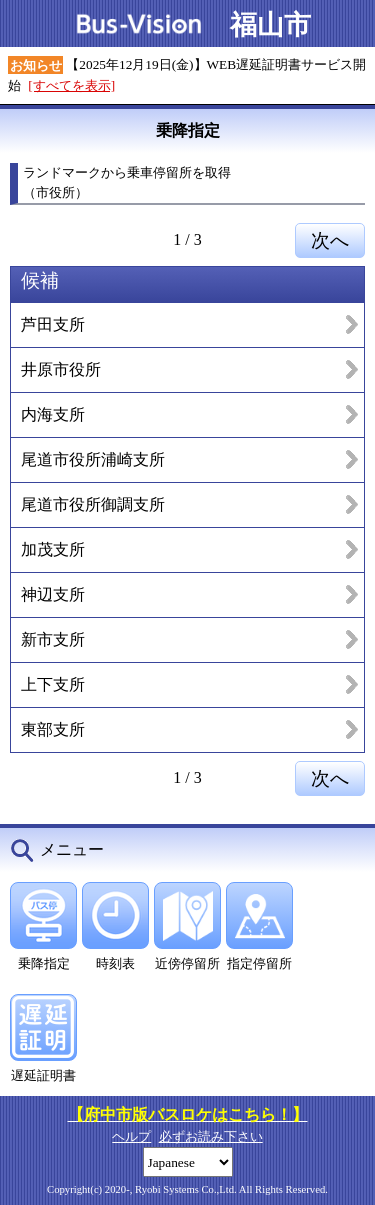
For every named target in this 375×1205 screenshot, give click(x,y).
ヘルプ (131, 1136)
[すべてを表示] (71, 85)
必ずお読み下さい (211, 1136)
